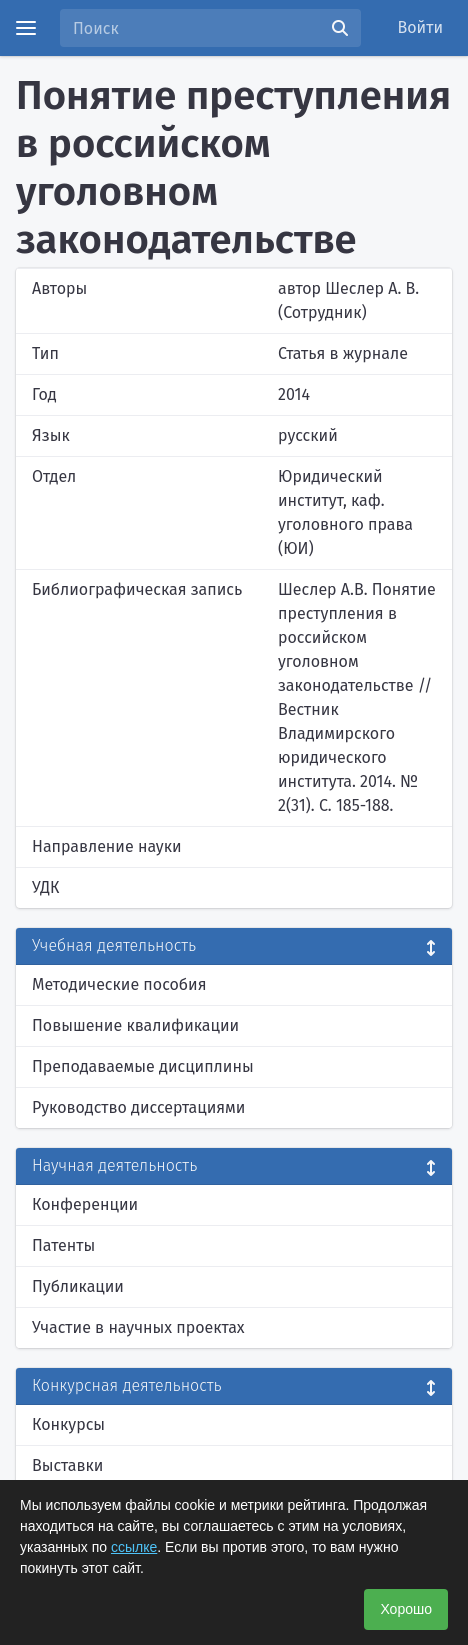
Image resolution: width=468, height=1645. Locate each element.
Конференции (85, 1204)
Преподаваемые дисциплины (143, 1066)
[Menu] (26, 28)
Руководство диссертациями (138, 1107)
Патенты (63, 1245)
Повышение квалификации (135, 1025)
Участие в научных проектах (138, 1327)
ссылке (134, 1547)
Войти (421, 27)
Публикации (78, 1286)
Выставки (67, 1465)
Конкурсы (68, 1424)
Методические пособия (119, 984)
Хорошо (406, 1609)
